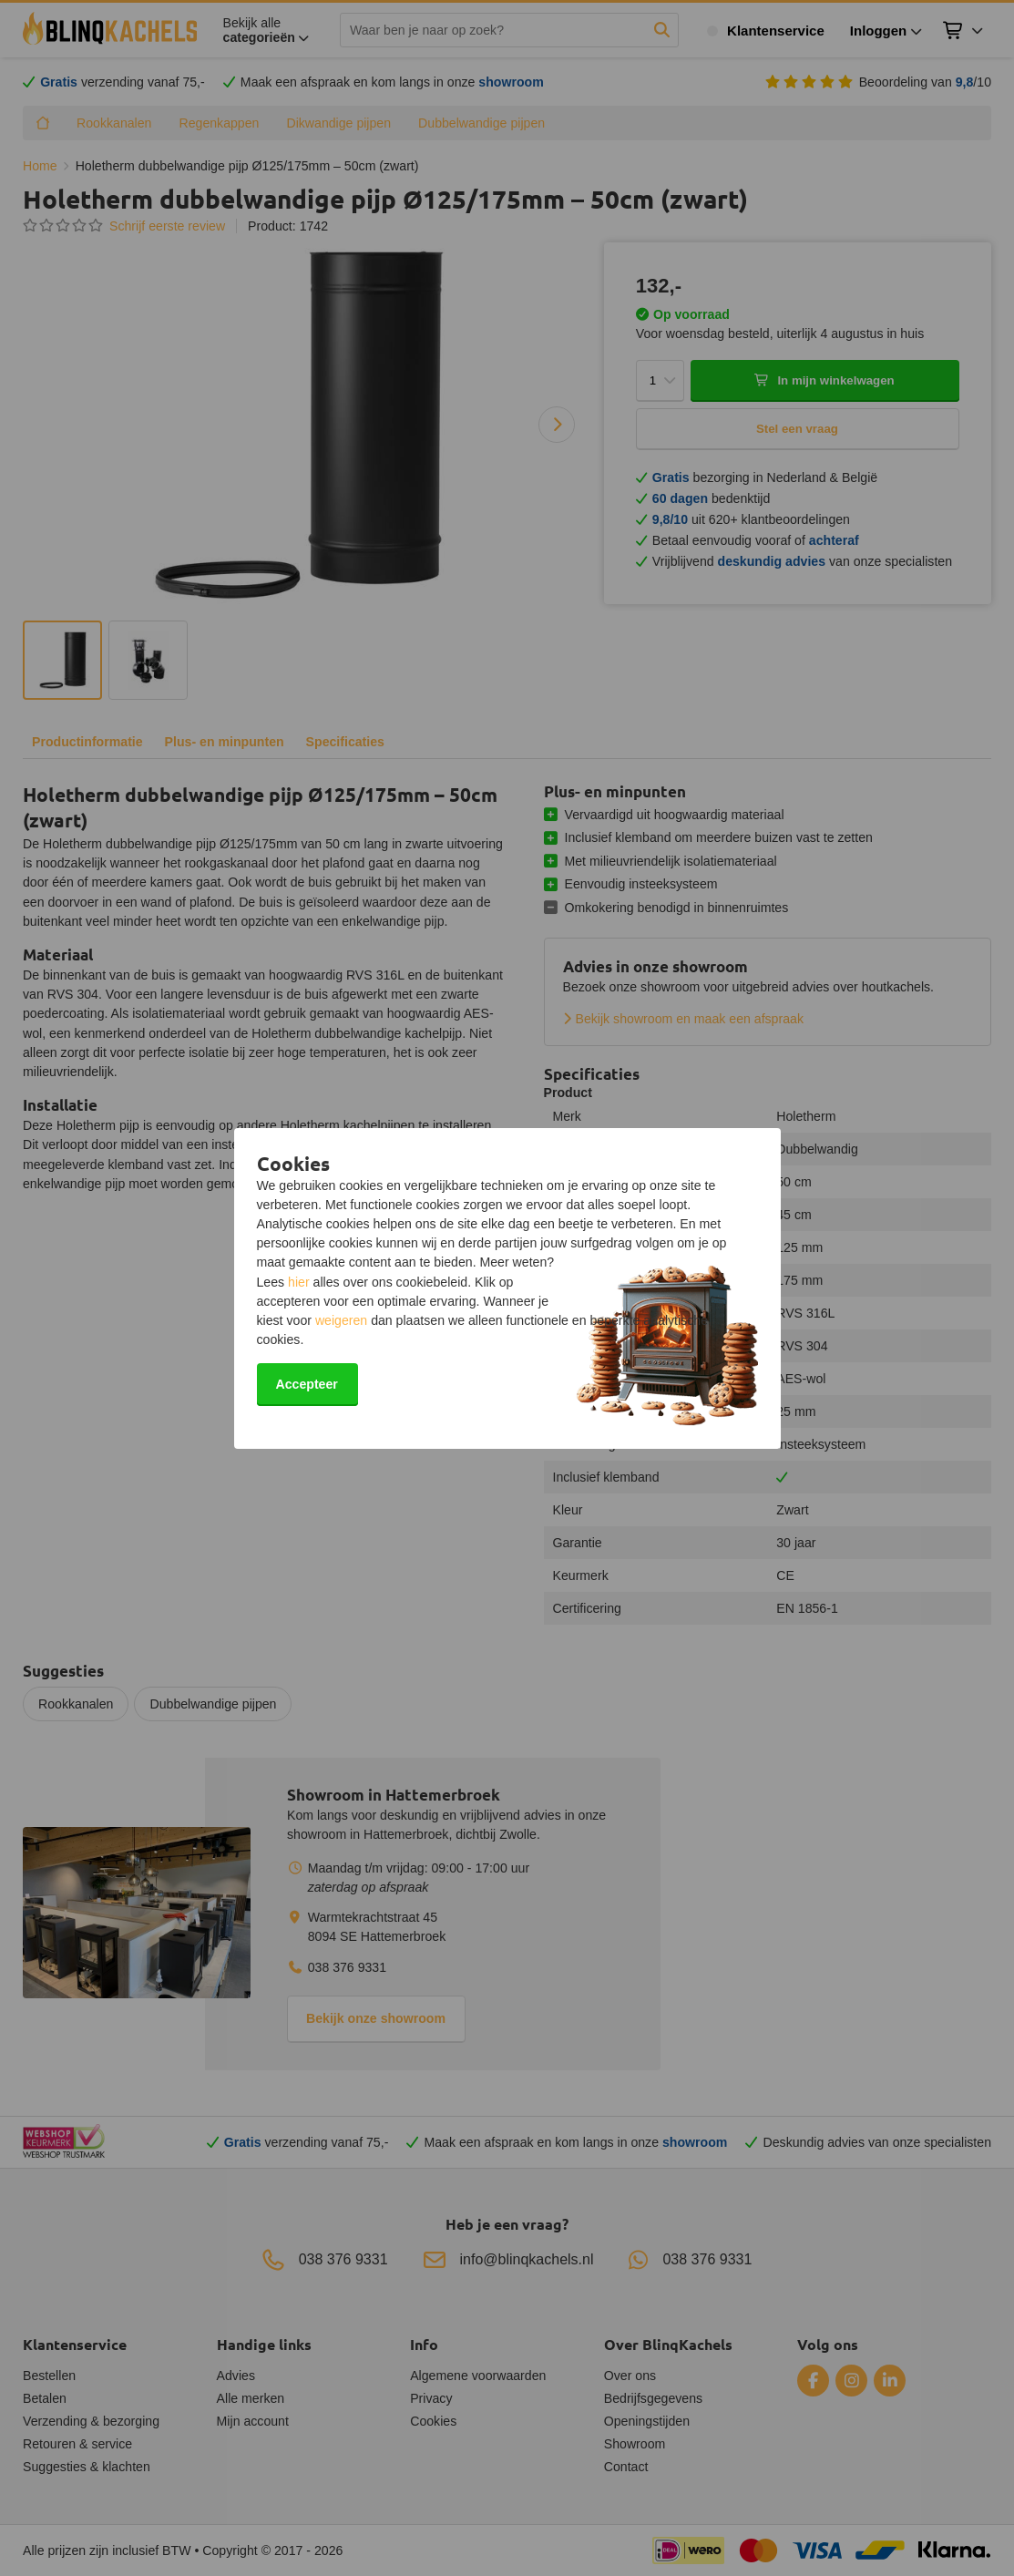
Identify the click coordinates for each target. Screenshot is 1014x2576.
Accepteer (307, 1384)
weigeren (341, 1320)
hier (299, 1282)
